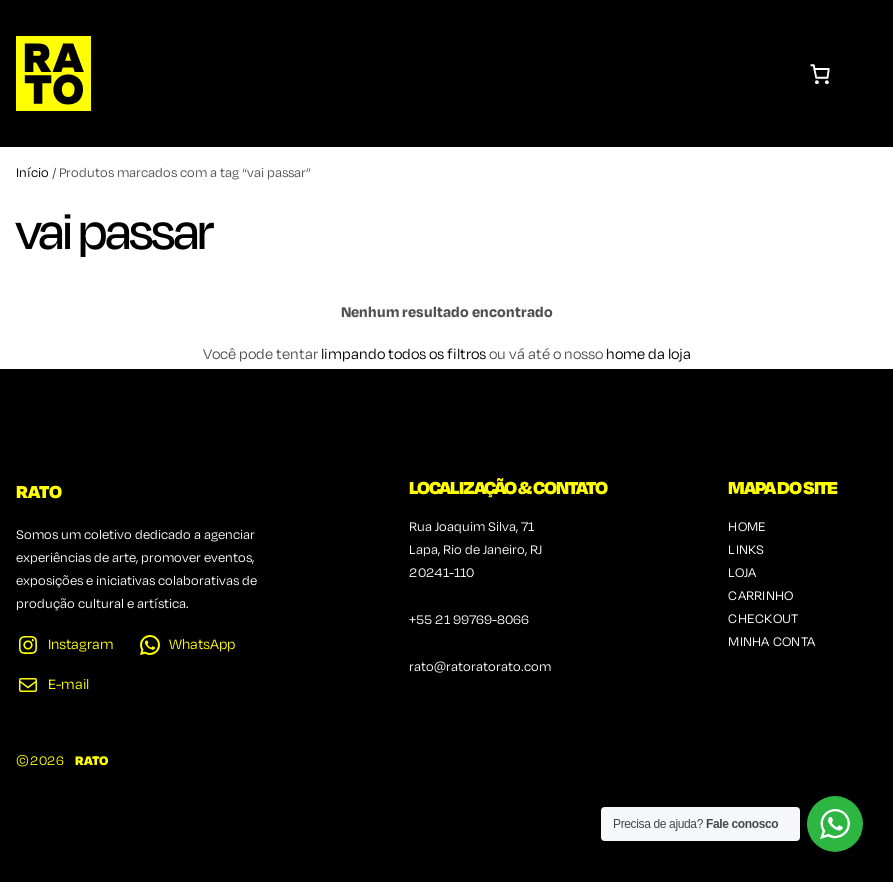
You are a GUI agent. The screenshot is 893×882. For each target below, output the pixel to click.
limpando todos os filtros (403, 355)
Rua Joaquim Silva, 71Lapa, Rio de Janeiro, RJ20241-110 (475, 550)
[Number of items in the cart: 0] (820, 74)
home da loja (648, 355)
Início (32, 173)
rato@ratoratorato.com (480, 667)
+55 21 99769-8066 (469, 620)
